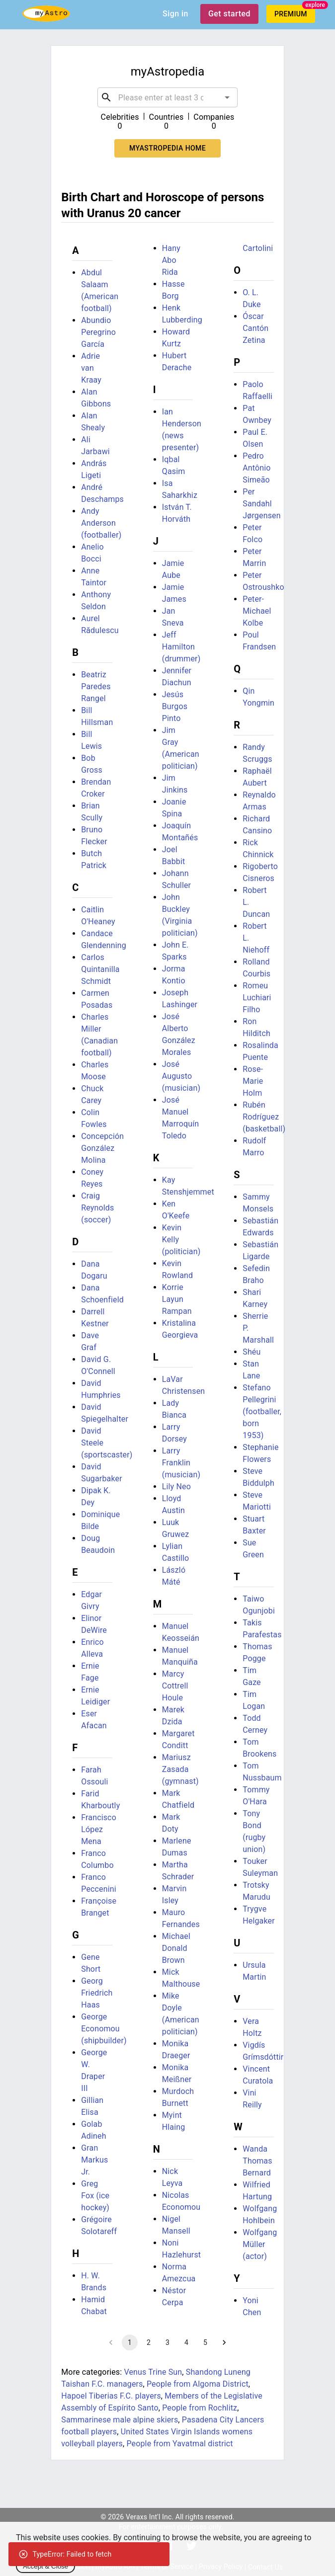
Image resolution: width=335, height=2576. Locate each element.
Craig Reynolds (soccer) (97, 1207)
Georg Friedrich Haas (96, 1993)
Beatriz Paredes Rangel (95, 686)
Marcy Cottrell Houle (175, 1685)
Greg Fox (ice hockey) (95, 2195)
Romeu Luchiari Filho (257, 997)
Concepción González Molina (102, 1148)
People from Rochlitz (199, 2408)
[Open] (227, 97)
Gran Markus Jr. (94, 2159)
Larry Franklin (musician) (181, 1462)
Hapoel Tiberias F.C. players (111, 2396)
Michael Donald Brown (176, 1948)
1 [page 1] (130, 2342)
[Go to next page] (224, 2342)
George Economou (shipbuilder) (103, 2028)
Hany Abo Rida (171, 260)
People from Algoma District (198, 2384)
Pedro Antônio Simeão (256, 467)
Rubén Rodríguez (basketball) (264, 1116)
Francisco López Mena (98, 1829)
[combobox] (167, 97)
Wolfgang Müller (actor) (260, 2244)
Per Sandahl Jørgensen (261, 503)
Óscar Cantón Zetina (255, 328)
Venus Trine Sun (153, 2372)
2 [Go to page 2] (149, 2342)
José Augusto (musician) (181, 1076)
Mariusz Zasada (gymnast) (180, 1769)
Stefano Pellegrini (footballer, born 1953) (262, 1411)
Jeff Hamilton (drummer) (181, 646)
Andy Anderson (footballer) (101, 523)
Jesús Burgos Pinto (174, 706)
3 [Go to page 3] (167, 2342)
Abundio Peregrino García (98, 332)
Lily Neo (176, 1486)
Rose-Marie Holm (253, 1081)
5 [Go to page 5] (205, 2342)
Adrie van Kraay (91, 368)
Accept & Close (45, 2566)
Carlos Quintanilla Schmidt (100, 969)
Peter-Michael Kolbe (257, 611)
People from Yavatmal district (179, 2443)
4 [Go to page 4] (186, 2342)
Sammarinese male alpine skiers (119, 2419)
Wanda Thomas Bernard (257, 2160)
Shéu (251, 1352)
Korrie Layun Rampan (177, 1299)
